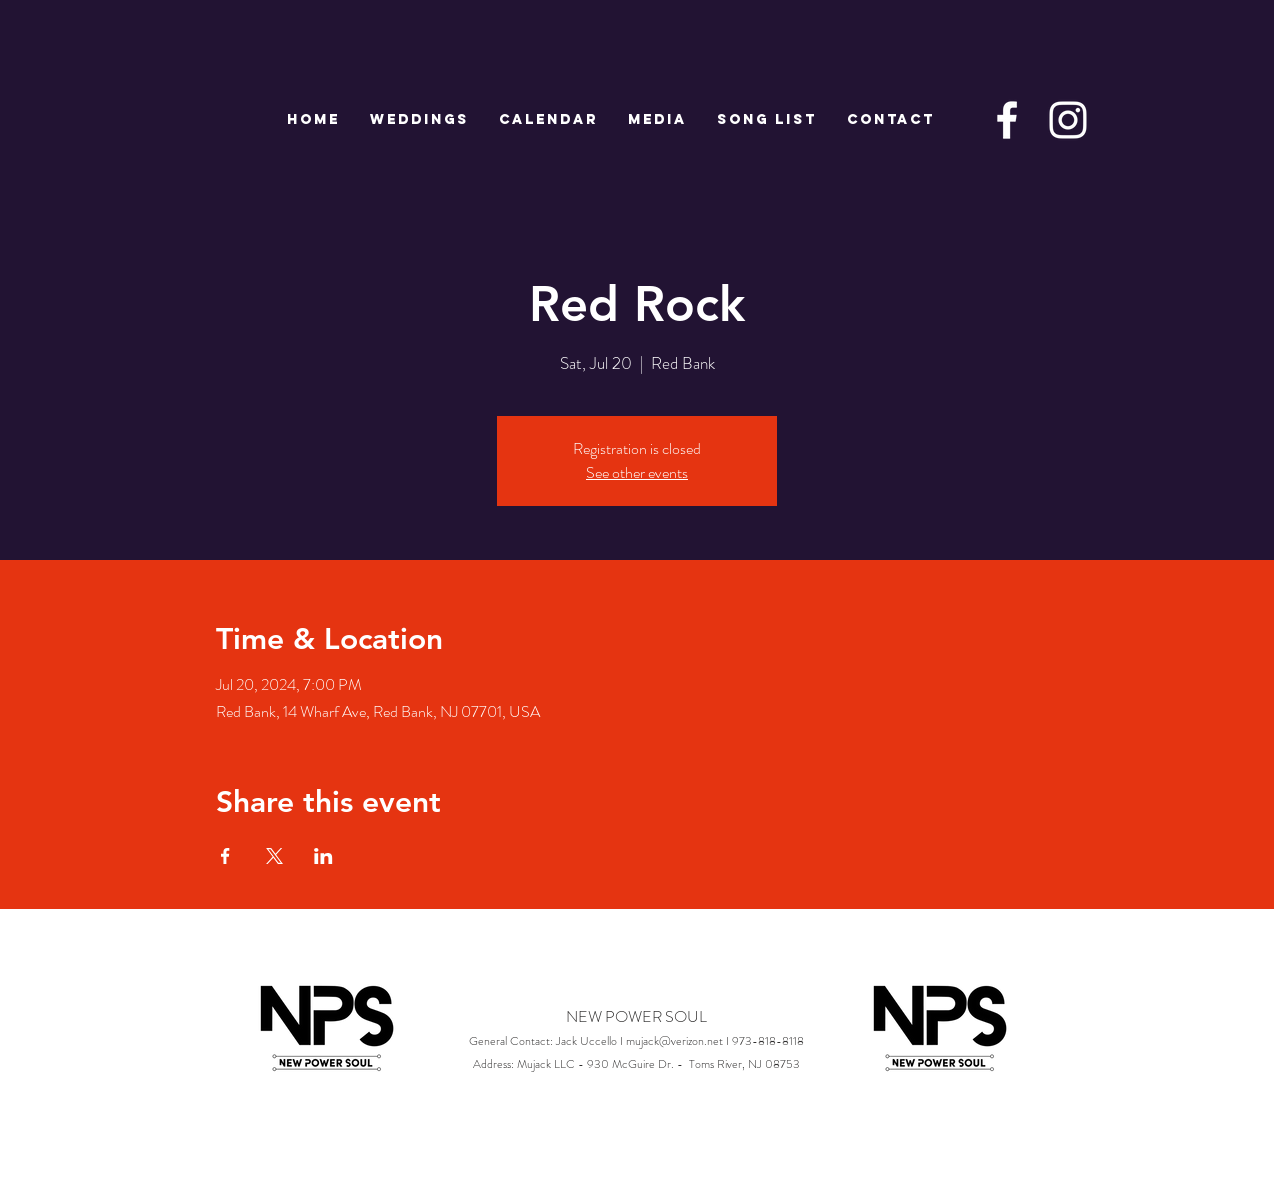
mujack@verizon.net (674, 1041)
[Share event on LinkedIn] (323, 856)
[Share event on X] (274, 856)
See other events (637, 472)
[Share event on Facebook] (225, 856)
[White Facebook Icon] (1007, 120)
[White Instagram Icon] (1068, 120)
